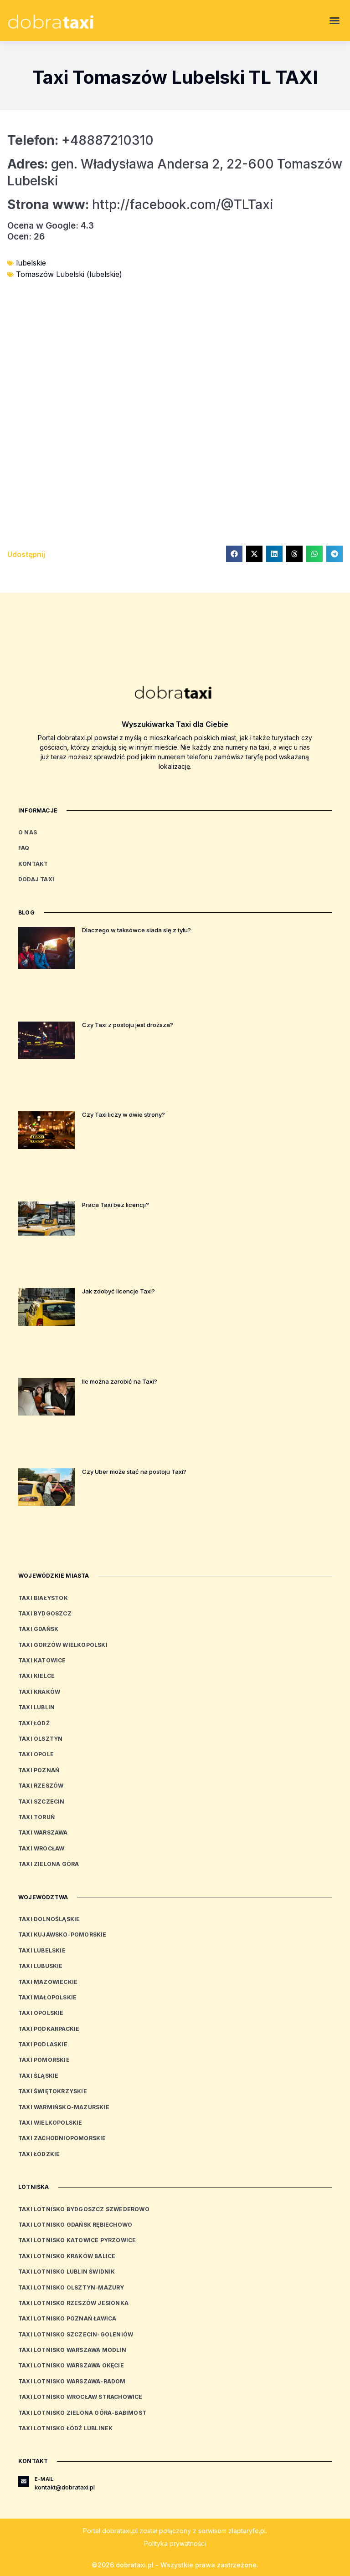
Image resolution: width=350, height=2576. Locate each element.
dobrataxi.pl (120, 2531)
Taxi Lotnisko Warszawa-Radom (72, 2381)
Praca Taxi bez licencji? (115, 1204)
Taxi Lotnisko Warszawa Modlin (72, 2349)
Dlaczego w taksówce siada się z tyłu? (136, 930)
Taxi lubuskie (40, 1966)
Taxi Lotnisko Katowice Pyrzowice (77, 2240)
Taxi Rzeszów (40, 1785)
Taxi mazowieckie (47, 1981)
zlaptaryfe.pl (247, 2531)
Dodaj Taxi (36, 879)
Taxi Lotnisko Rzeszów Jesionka (73, 2303)
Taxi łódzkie (39, 2154)
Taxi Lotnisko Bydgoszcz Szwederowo (83, 2209)
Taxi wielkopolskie (50, 2122)
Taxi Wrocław (41, 1848)
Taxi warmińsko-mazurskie (63, 2107)
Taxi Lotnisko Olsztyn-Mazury (71, 2287)
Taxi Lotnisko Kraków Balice (66, 2256)
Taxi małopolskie (47, 1997)
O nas (27, 832)
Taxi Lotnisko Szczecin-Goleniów (75, 2334)
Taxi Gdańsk (38, 1628)
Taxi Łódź (34, 1723)
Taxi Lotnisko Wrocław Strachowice (80, 2396)
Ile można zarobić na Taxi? (119, 1381)
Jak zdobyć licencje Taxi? (118, 1291)
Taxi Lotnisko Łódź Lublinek (65, 2428)
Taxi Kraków (39, 1691)
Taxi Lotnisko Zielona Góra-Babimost (82, 2412)
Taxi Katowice (42, 1660)
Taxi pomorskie (44, 2059)
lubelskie (31, 262)
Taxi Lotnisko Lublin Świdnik (66, 2271)
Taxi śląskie (38, 2075)
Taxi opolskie (41, 2012)
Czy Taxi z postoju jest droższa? (127, 1024)
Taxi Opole (36, 1754)
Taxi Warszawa (43, 1832)
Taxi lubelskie (42, 1950)
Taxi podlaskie (42, 2044)
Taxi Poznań (38, 1770)
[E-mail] (23, 2481)
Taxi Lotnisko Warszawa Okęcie (71, 2365)
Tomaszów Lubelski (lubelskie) (69, 274)
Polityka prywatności (175, 2543)
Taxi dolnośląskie (49, 1919)
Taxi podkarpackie (48, 2028)
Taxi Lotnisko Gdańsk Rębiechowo (75, 2224)
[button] (334, 20)
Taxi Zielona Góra (48, 1863)
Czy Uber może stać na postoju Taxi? (134, 1471)
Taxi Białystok (43, 1598)
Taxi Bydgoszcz (45, 1613)
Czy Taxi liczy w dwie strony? (123, 1114)
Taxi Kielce (36, 1675)
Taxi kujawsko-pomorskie (62, 1934)
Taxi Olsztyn (40, 1738)
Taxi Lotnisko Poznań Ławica (67, 2318)
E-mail (44, 2479)
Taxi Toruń (36, 1817)
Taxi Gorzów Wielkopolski (63, 1644)
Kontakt (33, 863)
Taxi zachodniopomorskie (62, 2138)
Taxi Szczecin (41, 1801)
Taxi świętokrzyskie (52, 2091)
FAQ (24, 847)
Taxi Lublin (36, 1707)
